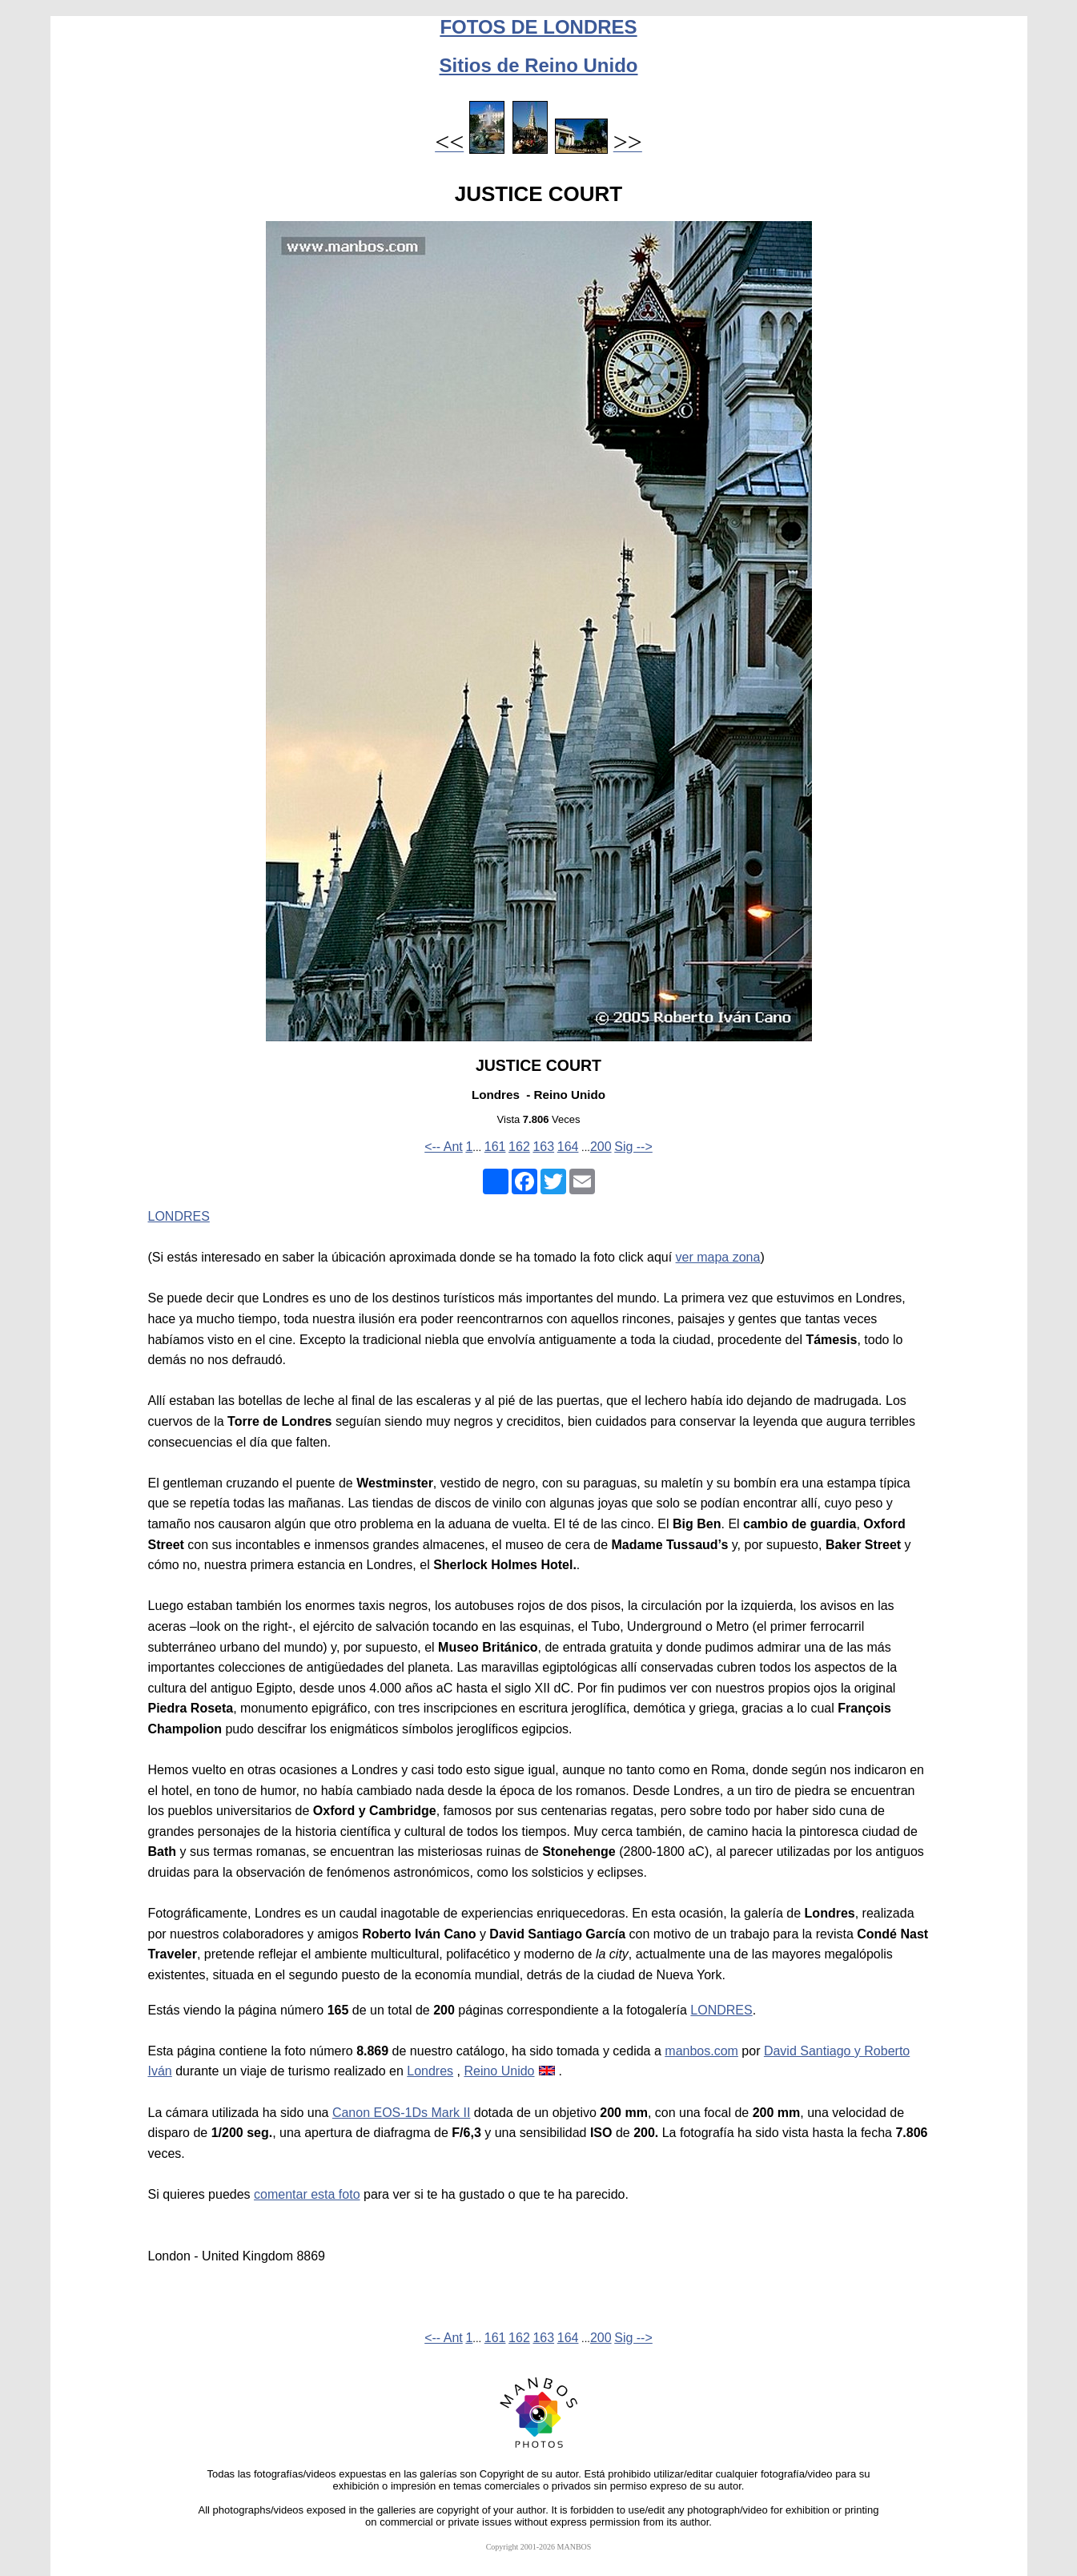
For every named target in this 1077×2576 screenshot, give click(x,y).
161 (495, 1146)
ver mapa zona (718, 1257)
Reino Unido (499, 2071)
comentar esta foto (307, 2194)
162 (519, 1146)
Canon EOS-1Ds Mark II (401, 2112)
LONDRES (179, 1216)
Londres (430, 2071)
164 (568, 1146)
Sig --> (633, 1146)
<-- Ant (443, 1146)
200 (601, 1146)
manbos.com (701, 2051)
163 (543, 1146)
